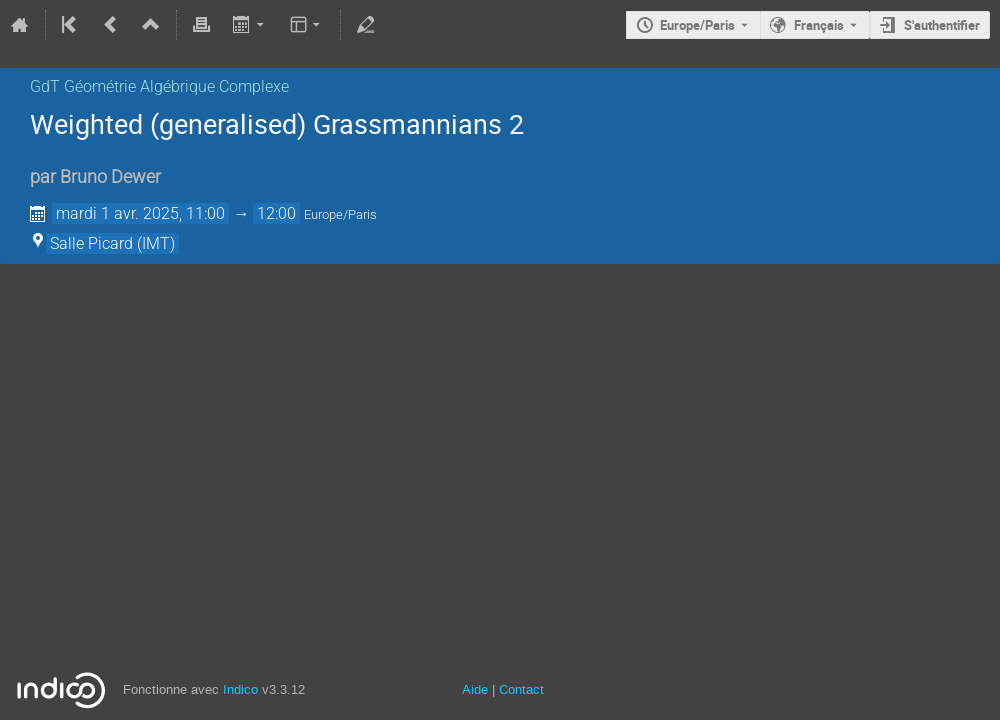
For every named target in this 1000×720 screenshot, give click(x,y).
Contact (521, 689)
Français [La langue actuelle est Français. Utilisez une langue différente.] (819, 25)
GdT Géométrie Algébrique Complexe (159, 86)
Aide (475, 689)
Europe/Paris (697, 25)
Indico (240, 689)
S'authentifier (942, 25)
